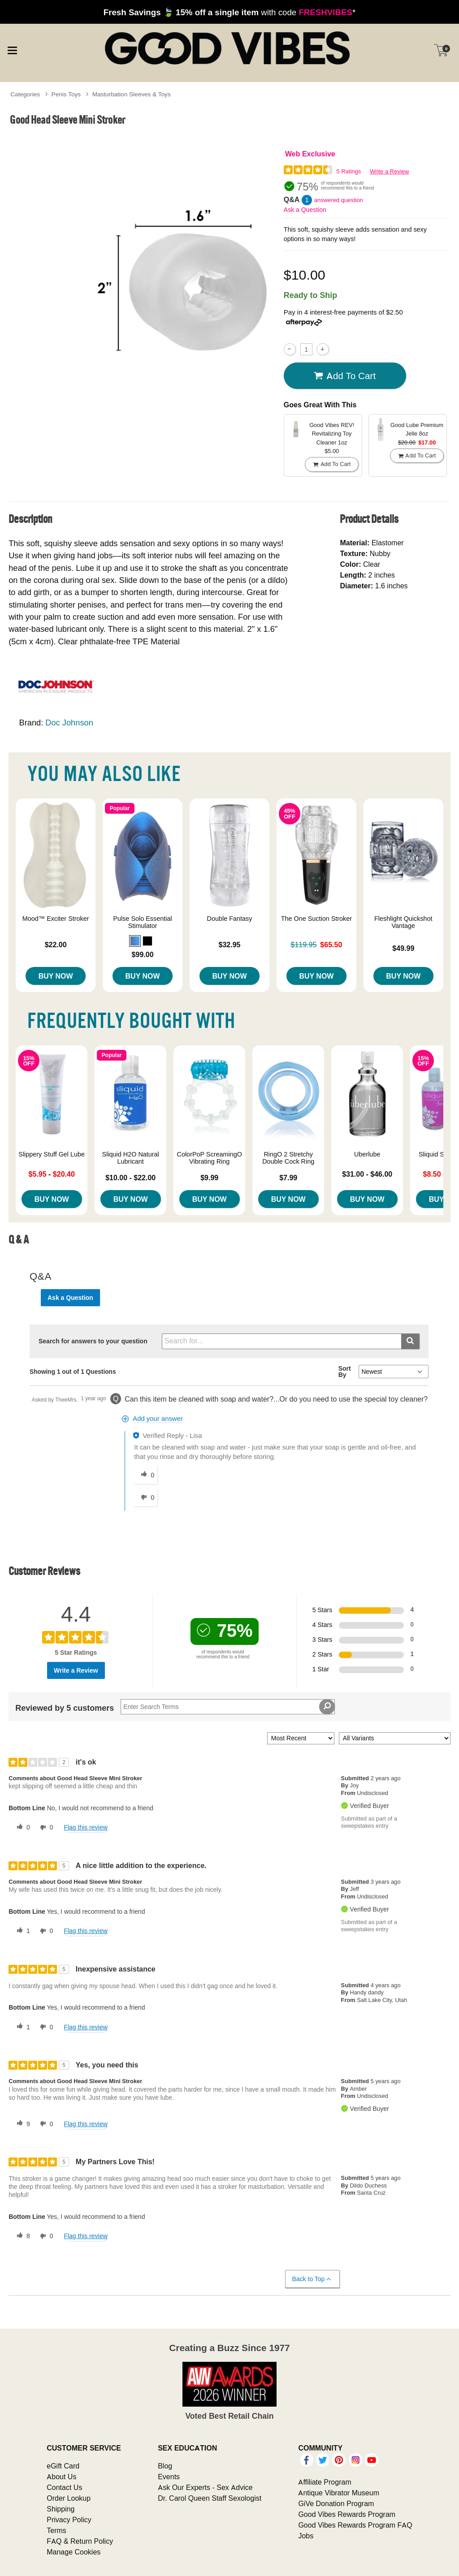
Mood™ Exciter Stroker (55, 919)
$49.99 (403, 948)
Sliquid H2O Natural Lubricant (130, 1157)
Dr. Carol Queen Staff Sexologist (209, 2498)
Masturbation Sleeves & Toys (131, 94)
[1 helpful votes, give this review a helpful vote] (21, 1931)
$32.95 (230, 944)
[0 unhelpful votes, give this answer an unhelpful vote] (145, 1497)
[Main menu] (12, 49)
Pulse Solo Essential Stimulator (142, 922)
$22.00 (56, 944)
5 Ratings (348, 171)
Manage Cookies (73, 2551)
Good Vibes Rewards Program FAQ (355, 2524)
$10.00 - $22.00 (130, 1177)
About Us (61, 2476)
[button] (135, 941)
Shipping (60, 2508)
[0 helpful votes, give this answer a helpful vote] (145, 1475)
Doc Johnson (69, 722)
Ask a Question (305, 209)
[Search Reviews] (228, 1706)
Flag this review (85, 1827)
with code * (229, 12)
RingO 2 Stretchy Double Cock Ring (288, 1157)
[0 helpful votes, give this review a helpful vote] (21, 1828)
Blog (165, 2465)
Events (169, 2476)
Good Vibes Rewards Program (346, 2514)
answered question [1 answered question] (338, 200)
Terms (56, 2530)
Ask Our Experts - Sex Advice (205, 2487)
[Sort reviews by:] (300, 1738)
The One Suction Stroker (316, 919)
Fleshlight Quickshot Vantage (403, 922)
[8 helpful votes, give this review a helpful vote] (21, 2236)
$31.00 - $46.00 (367, 1173)
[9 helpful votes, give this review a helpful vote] (21, 2124)
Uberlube (367, 1154)
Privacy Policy (69, 2519)
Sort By (344, 1371)
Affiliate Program (324, 2481)
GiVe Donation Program (336, 2503)
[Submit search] (410, 1341)
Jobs (305, 2535)
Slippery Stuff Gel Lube (51, 1154)
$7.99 (288, 1177)
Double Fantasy (229, 919)
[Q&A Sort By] (393, 1371)
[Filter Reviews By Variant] (394, 1738)
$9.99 (209, 1177)
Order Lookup (69, 2498)
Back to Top (312, 2279)
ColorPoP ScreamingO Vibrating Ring (209, 1157)
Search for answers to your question (93, 1341)
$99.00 (143, 954)
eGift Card (63, 2465)
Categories (25, 94)
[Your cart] (441, 50)
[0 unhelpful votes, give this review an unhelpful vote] (44, 1828)
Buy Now (56, 975)
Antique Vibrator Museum (338, 2492)
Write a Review (389, 171)
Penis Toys (66, 94)
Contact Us (64, 2487)
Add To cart (345, 376)
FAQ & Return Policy (80, 2541)
